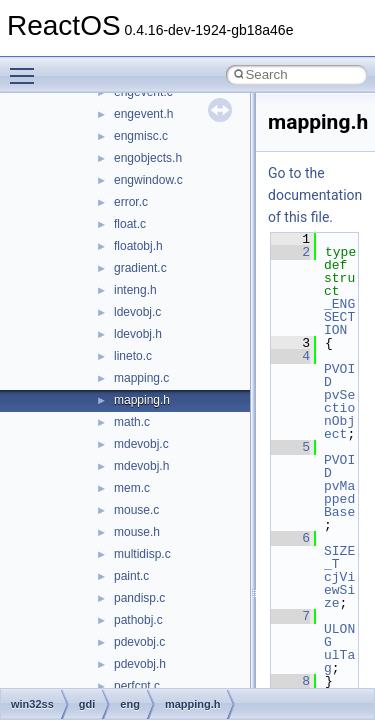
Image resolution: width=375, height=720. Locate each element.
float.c (130, 224)
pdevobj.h (140, 664)
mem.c (132, 488)
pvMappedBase (339, 499)
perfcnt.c (137, 686)
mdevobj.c (141, 444)
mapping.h (142, 400)
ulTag (339, 661)
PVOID (339, 375)
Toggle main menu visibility (27, 67)
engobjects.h (148, 158)
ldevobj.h (138, 334)
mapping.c (141, 378)
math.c (132, 422)
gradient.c (140, 268)
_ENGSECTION (339, 317)
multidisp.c (142, 554)
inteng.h (135, 290)
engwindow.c (148, 180)
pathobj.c (138, 620)
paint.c (131, 576)
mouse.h (137, 532)
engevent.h (143, 114)
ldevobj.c (137, 312)
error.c (131, 202)
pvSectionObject (339, 414)
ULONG (339, 635)
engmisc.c (141, 136)
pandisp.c (139, 598)
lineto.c (133, 356)
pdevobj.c (139, 642)
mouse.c (136, 510)
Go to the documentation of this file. (315, 195)
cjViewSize (339, 590)
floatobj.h (138, 246)
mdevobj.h (141, 466)
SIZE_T (339, 557)
